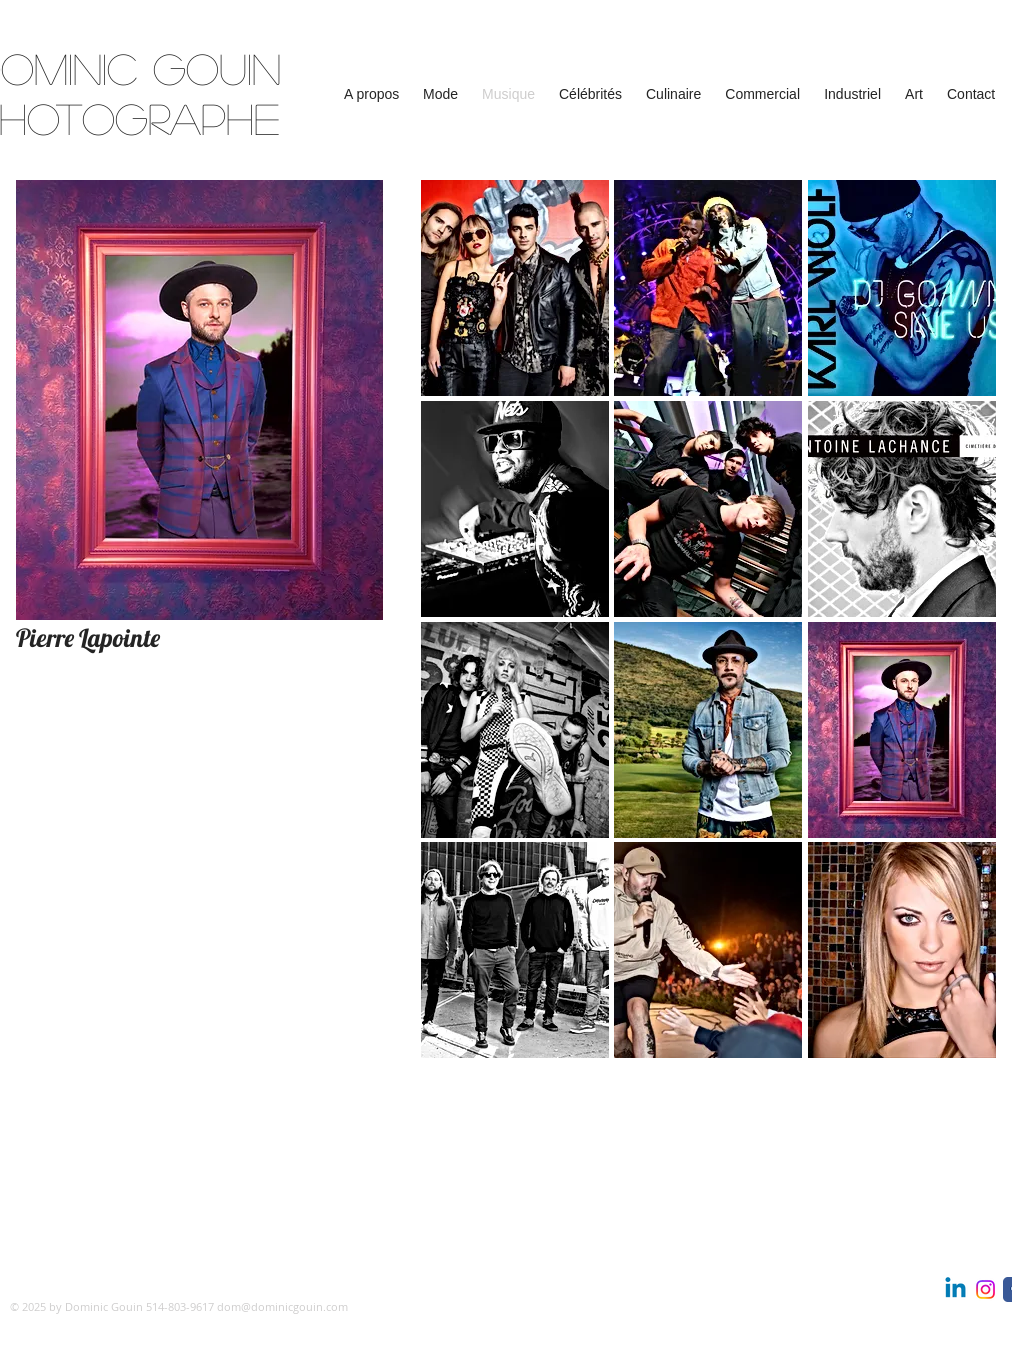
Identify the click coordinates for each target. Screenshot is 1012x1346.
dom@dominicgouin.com (282, 1306)
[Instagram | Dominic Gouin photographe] (985, 1289)
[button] (371, 94)
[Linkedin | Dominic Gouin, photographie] (955, 1289)
